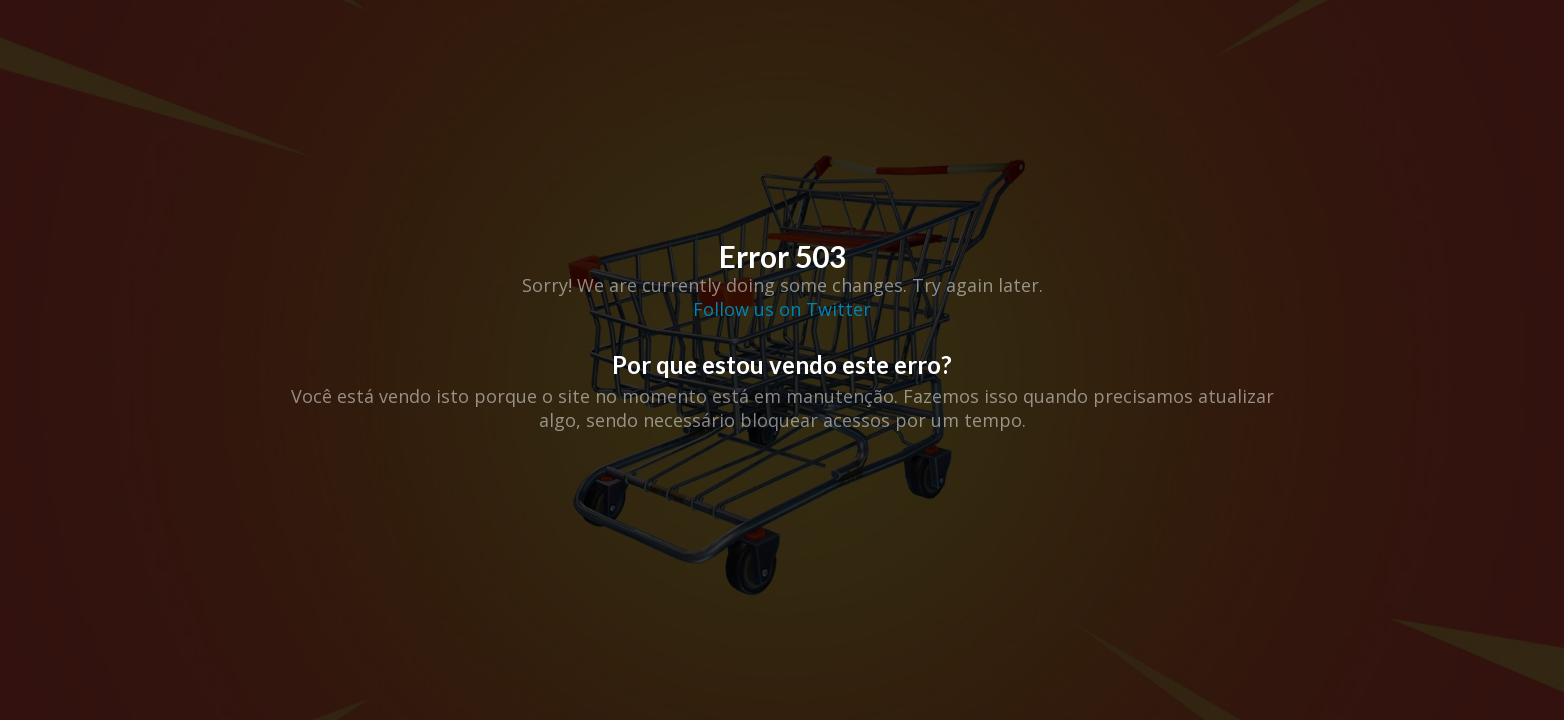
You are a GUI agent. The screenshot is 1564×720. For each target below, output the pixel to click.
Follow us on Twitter (782, 309)
